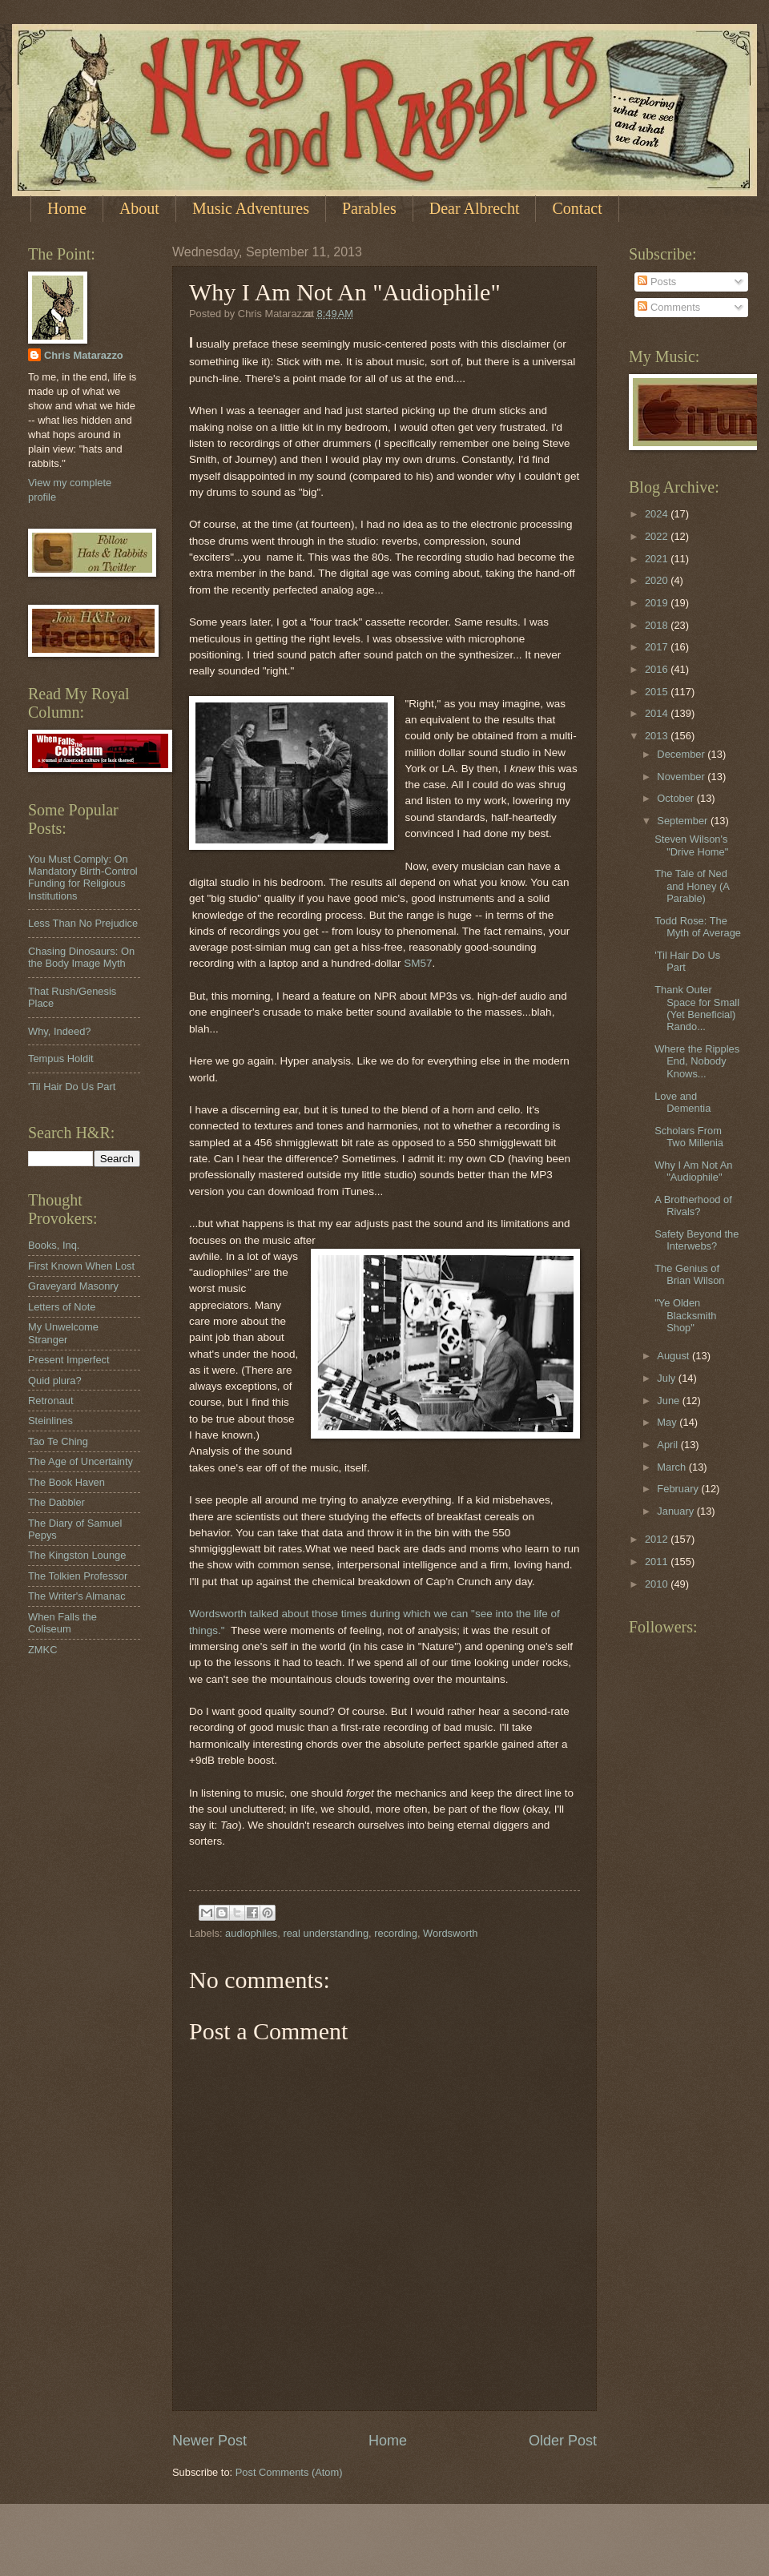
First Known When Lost (81, 1266)
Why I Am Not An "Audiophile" (693, 1171)
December (682, 754)
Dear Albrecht (474, 208)
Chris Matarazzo (83, 355)
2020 (657, 580)
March (672, 1467)
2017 (657, 647)
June (669, 1401)
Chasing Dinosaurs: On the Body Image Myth (81, 957)
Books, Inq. (53, 1245)
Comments (669, 307)
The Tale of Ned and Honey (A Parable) (691, 885)
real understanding (325, 1933)
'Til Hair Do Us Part (71, 1087)
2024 (657, 514)
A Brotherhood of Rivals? (693, 1205)
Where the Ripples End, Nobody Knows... (696, 1061)
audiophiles (251, 1933)
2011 (657, 1562)
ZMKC (42, 1650)
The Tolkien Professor (77, 1576)
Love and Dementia (682, 1102)
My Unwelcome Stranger (63, 1333)
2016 (657, 669)
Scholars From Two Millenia (688, 1137)
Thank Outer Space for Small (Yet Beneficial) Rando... (696, 1008)
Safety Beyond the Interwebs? (696, 1240)
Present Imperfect (69, 1360)
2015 (657, 692)
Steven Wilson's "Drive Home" (691, 845)
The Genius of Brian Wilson (689, 1274)
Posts (657, 282)
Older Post (563, 2441)
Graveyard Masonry (73, 1286)
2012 (657, 1539)
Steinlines (50, 1421)
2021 (657, 559)
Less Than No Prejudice (83, 923)
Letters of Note (61, 1307)
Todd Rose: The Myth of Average (697, 927)
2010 (657, 1584)
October (676, 798)
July (667, 1378)
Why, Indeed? (59, 1031)
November (682, 777)
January (676, 1511)
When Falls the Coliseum (62, 1623)
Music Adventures (250, 208)
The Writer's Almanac (77, 1596)
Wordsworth (450, 1933)
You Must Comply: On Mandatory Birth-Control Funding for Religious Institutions (83, 877)
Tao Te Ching (58, 1441)
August (674, 1356)
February (679, 1489)
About (139, 208)
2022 (657, 536)
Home (67, 208)
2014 (657, 713)
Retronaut (51, 1401)
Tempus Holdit (61, 1059)
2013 (657, 736)
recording (395, 1933)
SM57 (418, 963)
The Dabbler (56, 1502)
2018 (657, 625)
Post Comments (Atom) (289, 2472)
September (684, 821)
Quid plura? (55, 1381)
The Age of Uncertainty (80, 1461)
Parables (369, 208)
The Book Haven (66, 1482)
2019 (657, 603)
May (668, 1422)
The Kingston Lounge (77, 1555)
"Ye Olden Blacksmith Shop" (685, 1315)
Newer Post (209, 2441)
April (668, 1445)
